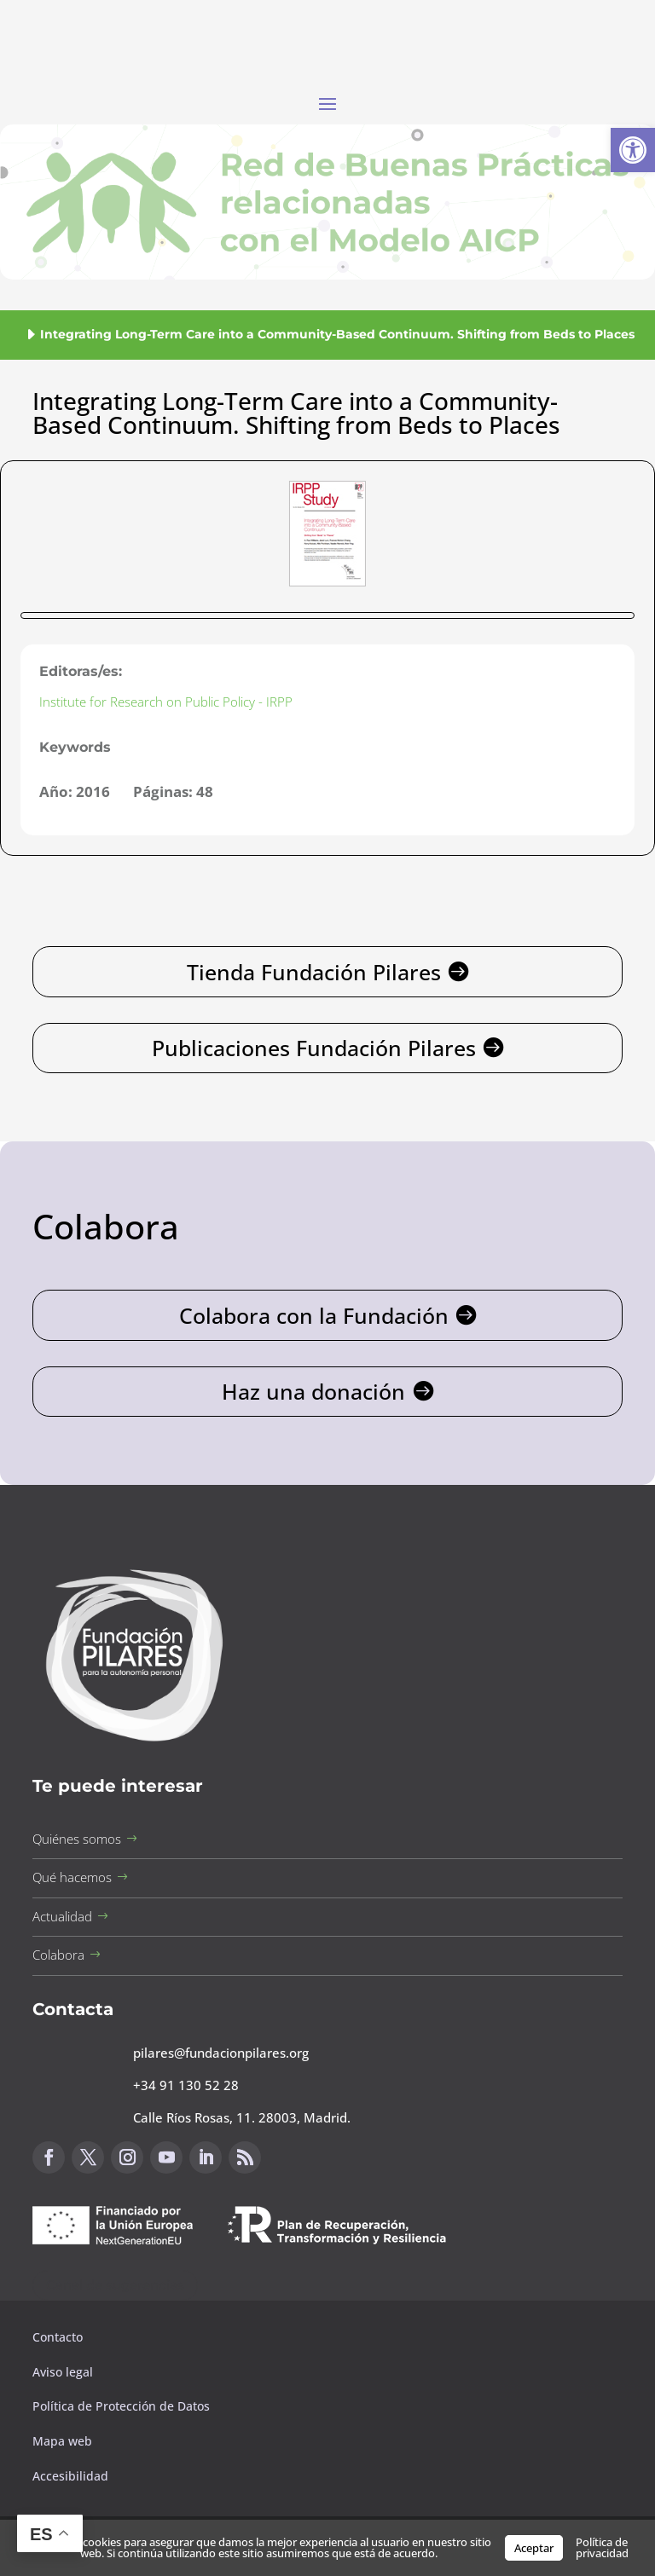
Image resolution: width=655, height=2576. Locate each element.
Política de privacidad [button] (602, 2547)
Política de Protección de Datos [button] (122, 2406)
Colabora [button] (58, 1954)
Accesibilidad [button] (70, 2476)
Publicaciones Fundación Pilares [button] (314, 1047)
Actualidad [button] (62, 1916)
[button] (633, 150)
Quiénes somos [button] (76, 1838)
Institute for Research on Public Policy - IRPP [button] (166, 701)
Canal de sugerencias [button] (115, 2285)
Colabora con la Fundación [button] (314, 1315)
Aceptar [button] (534, 2548)
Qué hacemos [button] (72, 1877)
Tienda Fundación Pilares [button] (314, 971)
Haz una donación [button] (313, 1391)
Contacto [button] (59, 2337)
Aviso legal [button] (64, 2372)
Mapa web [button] (62, 2441)
